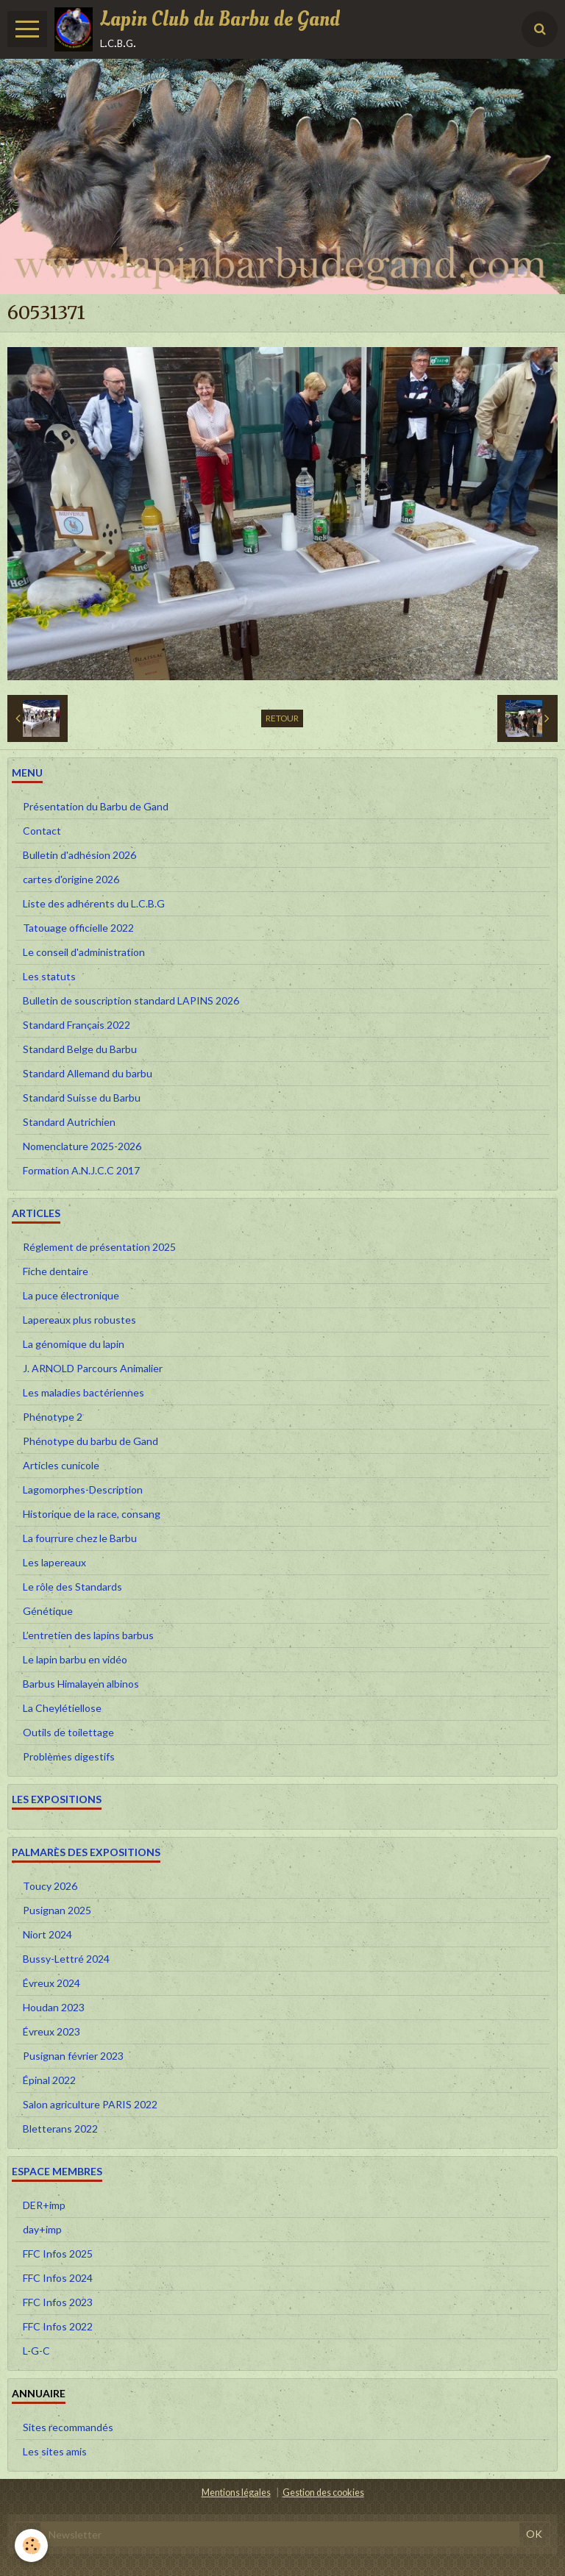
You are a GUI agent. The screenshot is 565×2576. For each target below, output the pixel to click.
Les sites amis (55, 2451)
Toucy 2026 (50, 1886)
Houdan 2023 (54, 2007)
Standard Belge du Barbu (80, 1049)
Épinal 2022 (49, 2080)
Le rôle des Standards (72, 1586)
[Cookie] (31, 2545)
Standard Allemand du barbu (87, 1073)
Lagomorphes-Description (83, 1489)
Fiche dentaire (55, 1271)
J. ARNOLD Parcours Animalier (93, 1368)
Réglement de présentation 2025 (99, 1247)
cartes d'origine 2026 (71, 879)
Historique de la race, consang (91, 1514)
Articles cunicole (61, 1465)
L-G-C (36, 2350)
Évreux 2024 (51, 1983)
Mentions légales (236, 2492)
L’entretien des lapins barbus (88, 1635)
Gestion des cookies (323, 2492)
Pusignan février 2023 (73, 2055)
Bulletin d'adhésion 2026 (79, 855)
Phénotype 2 (52, 1416)
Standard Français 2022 (76, 1024)
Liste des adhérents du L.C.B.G (94, 903)
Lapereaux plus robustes (79, 1319)
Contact (42, 830)
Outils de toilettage (68, 1732)
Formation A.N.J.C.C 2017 (81, 1170)
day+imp (42, 2229)
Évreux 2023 (51, 2031)
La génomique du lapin (73, 1344)
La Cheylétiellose (62, 1708)
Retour (282, 718)
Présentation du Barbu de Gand (95, 806)
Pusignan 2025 (57, 1910)
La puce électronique (71, 1295)
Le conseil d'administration (84, 952)
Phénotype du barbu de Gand (90, 1441)
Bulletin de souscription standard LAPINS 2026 (131, 1000)
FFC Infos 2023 (58, 2302)
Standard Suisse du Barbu (82, 1097)
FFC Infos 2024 (58, 2278)
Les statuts (49, 976)
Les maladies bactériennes (83, 1392)
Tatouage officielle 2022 (78, 927)
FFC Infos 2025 (58, 2253)
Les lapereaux (54, 1562)
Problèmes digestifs (69, 1756)
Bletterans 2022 (60, 2128)
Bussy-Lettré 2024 (66, 1958)
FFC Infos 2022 (58, 2326)
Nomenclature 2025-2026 (82, 1146)
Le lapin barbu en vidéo (75, 1659)
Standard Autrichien (69, 1122)
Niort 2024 (47, 1934)
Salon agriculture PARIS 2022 (90, 2104)
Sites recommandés (68, 2427)
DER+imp (44, 2205)
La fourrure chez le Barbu (80, 1538)
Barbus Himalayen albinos (81, 1683)
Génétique (48, 1611)
